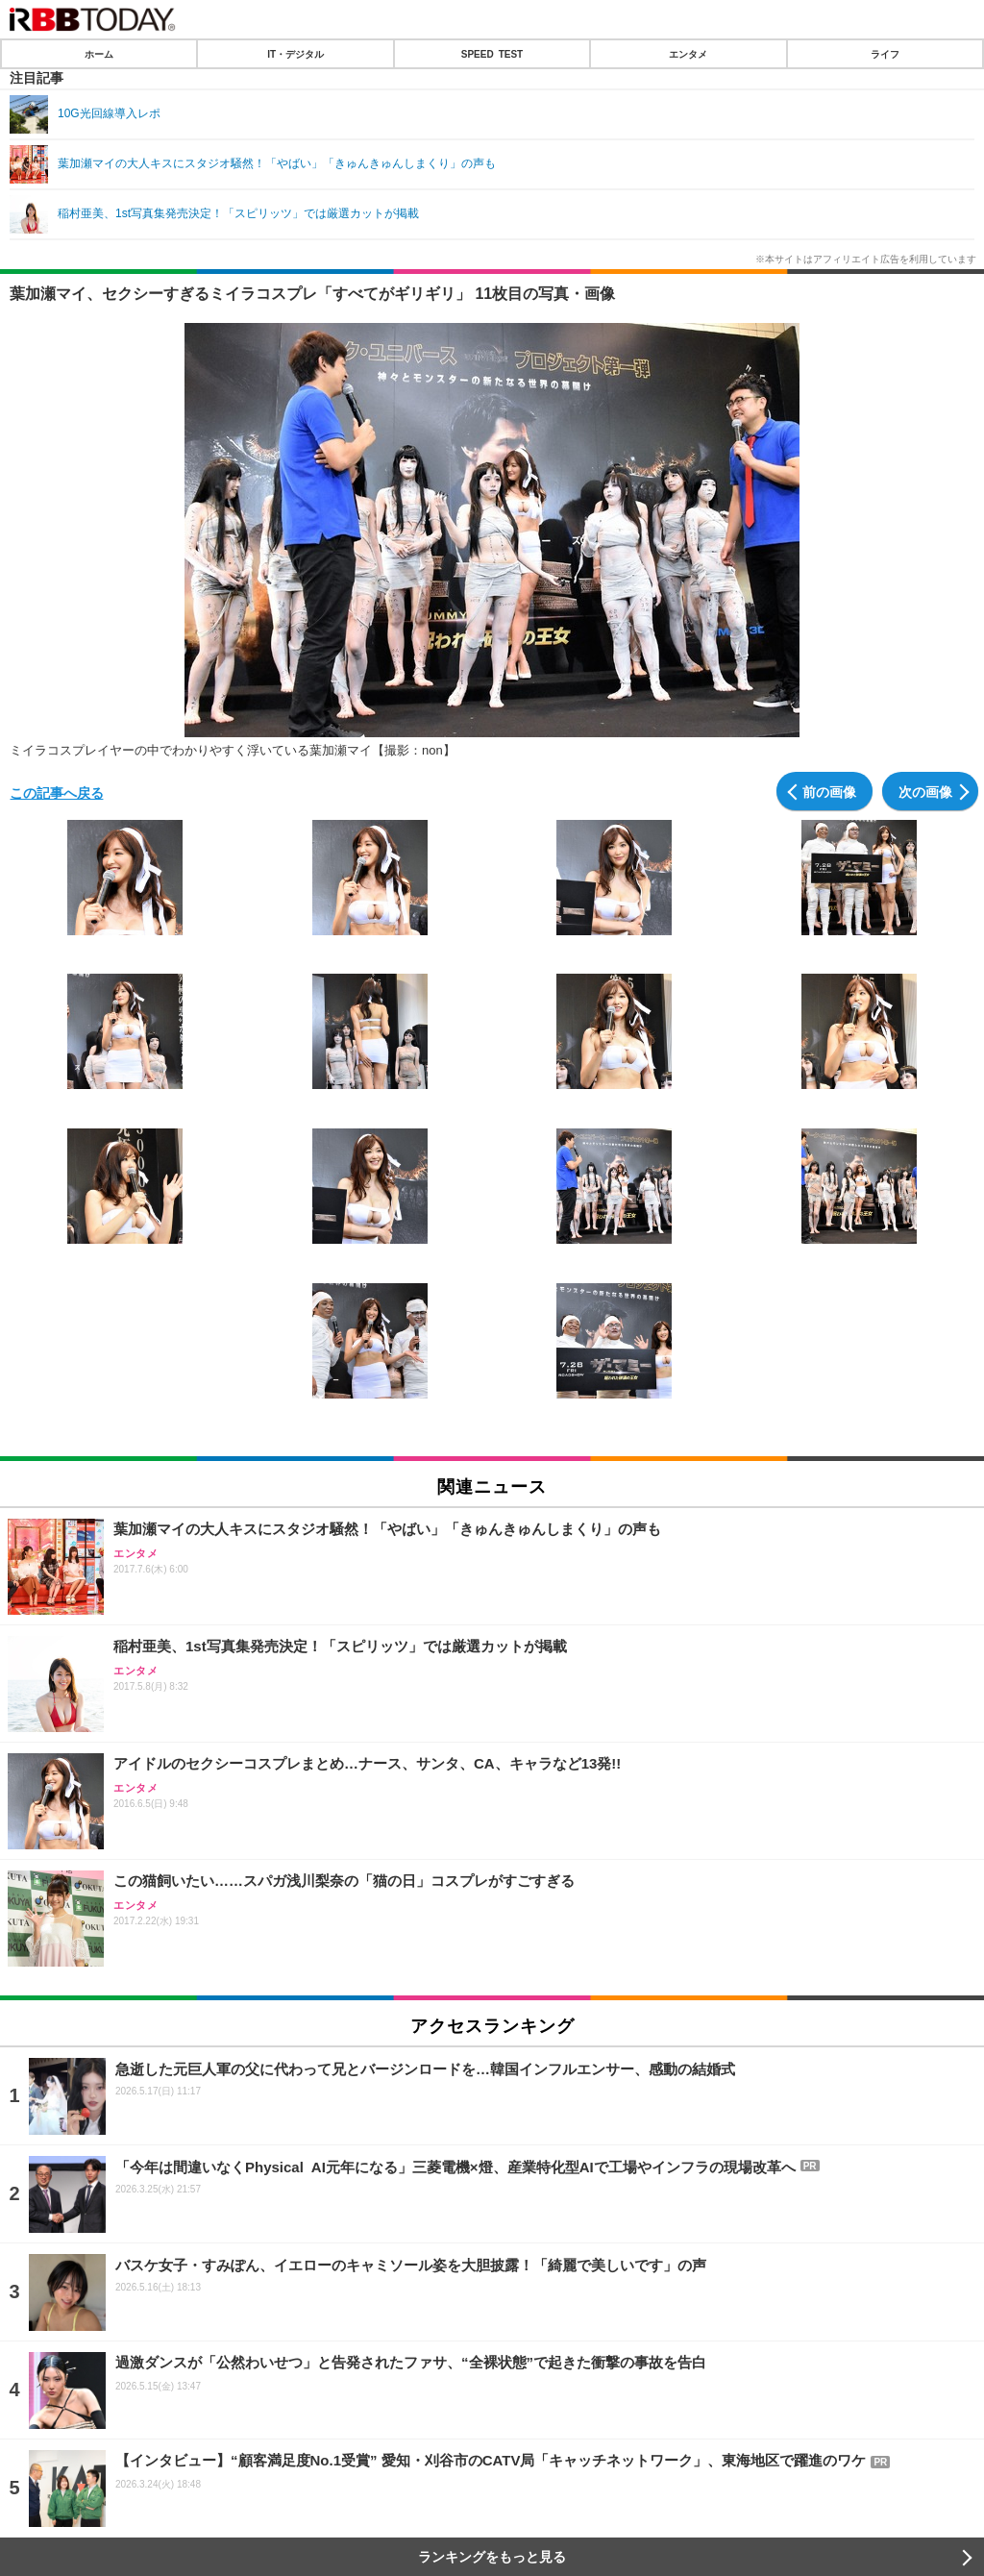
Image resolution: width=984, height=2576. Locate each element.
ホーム (99, 54)
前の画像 (829, 791)
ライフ (885, 54)
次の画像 (925, 791)
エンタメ (688, 54)
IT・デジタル (295, 54)
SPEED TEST (492, 54)
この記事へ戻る (57, 792)
